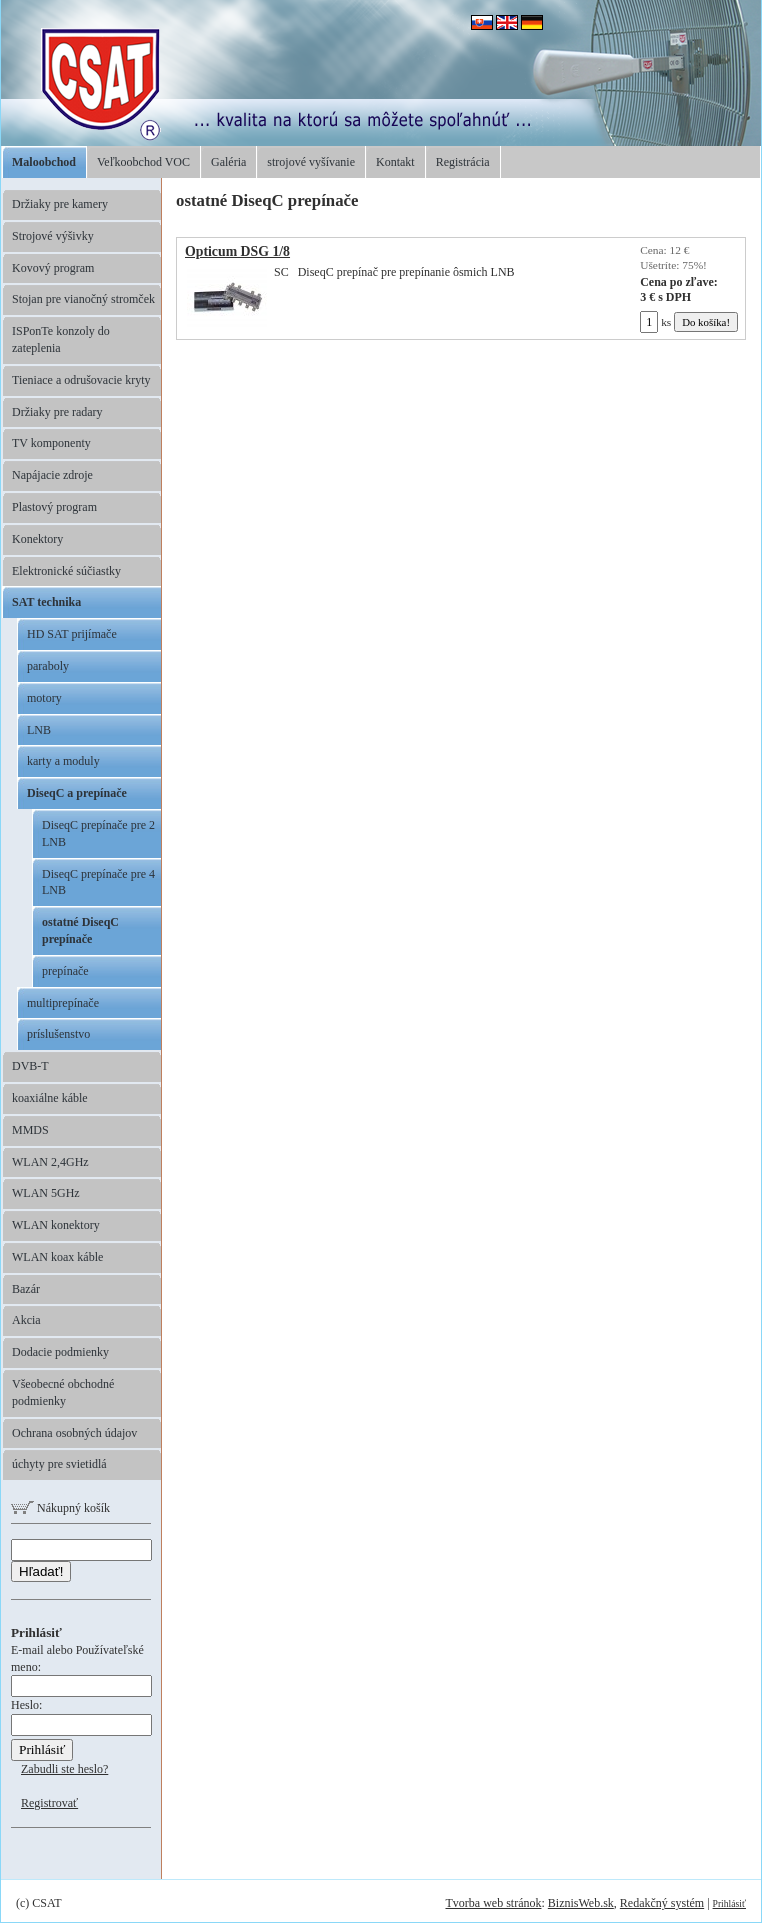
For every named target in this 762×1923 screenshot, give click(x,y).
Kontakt (395, 162)
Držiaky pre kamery (60, 204)
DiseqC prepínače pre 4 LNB (98, 882)
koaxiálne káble (50, 1098)
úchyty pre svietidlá (59, 1464)
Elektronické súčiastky (66, 571)
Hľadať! (41, 1571)
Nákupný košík (60, 1508)
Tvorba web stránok (493, 1903)
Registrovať (49, 1803)
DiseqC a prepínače (77, 793)
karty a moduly (63, 761)
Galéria (228, 162)
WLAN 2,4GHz (50, 1162)
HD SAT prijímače (72, 634)
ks (655, 322)
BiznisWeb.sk (581, 1903)
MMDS (30, 1130)
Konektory (37, 539)
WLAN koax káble (57, 1257)
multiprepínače (63, 1003)
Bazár (26, 1289)
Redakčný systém (662, 1903)
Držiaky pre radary (57, 412)
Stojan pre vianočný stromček (83, 299)
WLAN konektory (56, 1225)
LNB (39, 730)
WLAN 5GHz (46, 1193)
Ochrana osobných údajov (74, 1433)
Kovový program (53, 268)
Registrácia (463, 162)
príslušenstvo (58, 1034)
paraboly (48, 666)
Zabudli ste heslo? (64, 1769)
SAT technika (46, 602)
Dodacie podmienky (60, 1352)
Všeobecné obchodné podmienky (63, 1392)
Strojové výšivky (53, 236)
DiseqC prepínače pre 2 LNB (98, 833)
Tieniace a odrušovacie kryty (81, 380)
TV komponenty (51, 443)
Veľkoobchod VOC (143, 162)
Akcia (26, 1320)
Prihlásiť (729, 1903)
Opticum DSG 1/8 (237, 251)
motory (44, 698)
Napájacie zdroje (52, 475)
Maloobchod (44, 162)
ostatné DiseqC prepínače (80, 930)
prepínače (65, 971)
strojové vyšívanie (311, 162)
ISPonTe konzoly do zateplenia (61, 339)
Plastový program (54, 507)
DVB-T (30, 1066)
